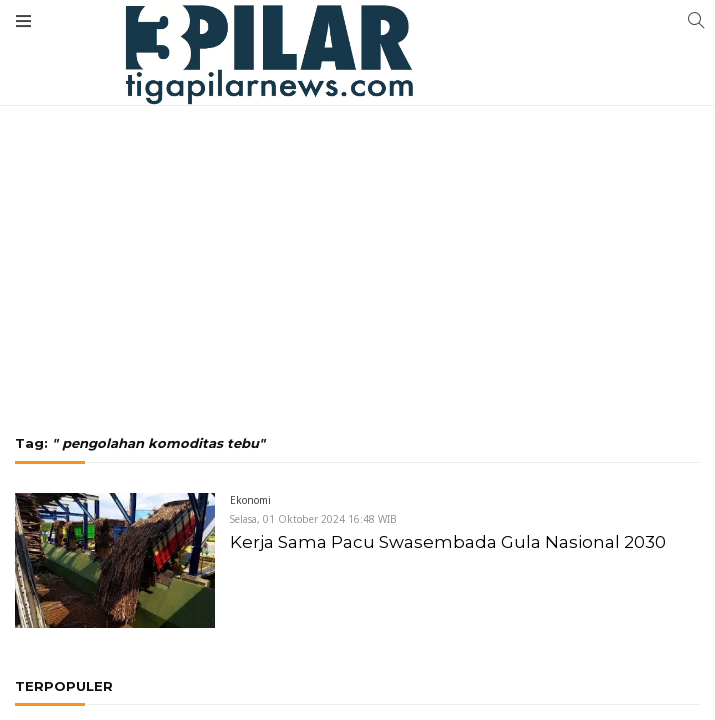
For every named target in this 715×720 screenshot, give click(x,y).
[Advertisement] (357, 175)
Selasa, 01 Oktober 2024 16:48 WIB (313, 519)
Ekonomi (250, 500)
